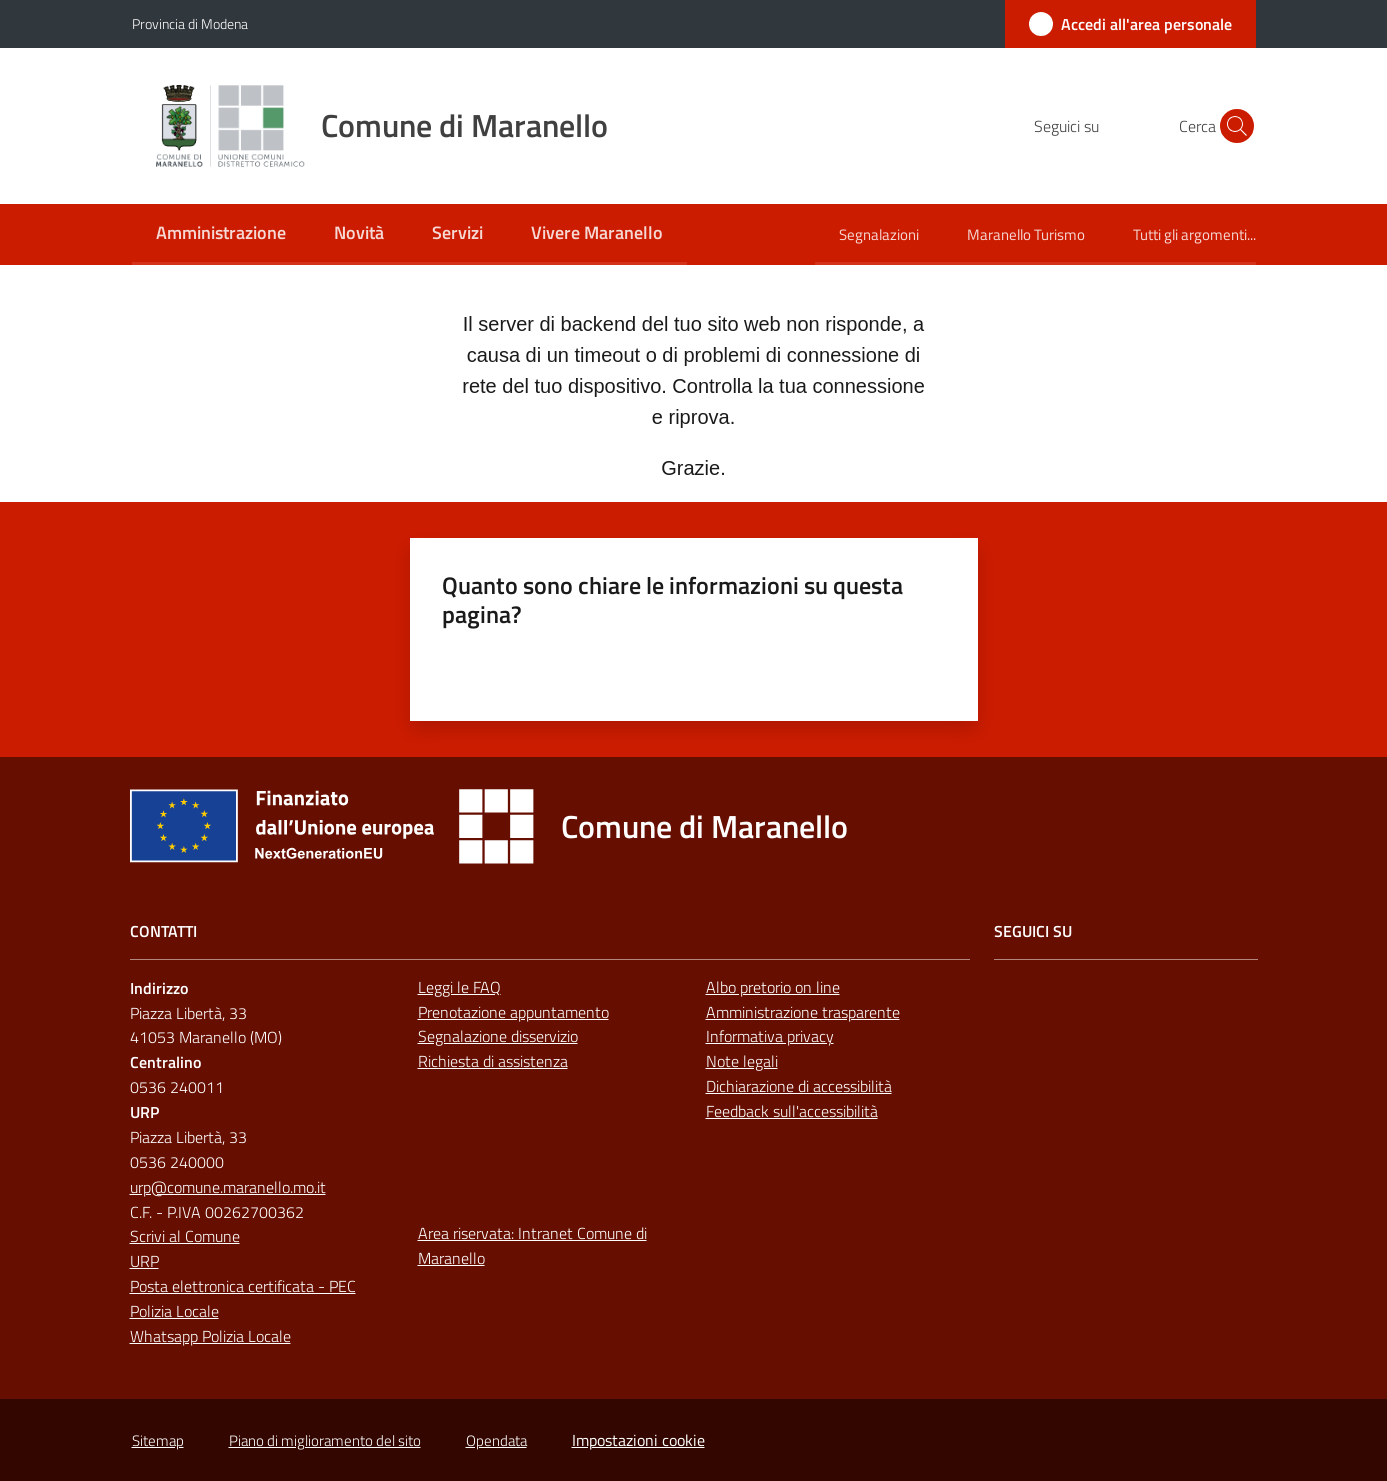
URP (144, 1261)
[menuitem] (221, 234)
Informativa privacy (770, 1036)
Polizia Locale (174, 1311)
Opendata (496, 1440)
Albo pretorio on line (773, 987)
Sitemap (158, 1440)
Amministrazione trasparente (803, 1012)
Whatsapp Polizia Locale (210, 1336)
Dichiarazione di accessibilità (799, 1086)
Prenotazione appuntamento (513, 1012)
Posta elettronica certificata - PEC (243, 1286)
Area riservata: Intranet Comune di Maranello (532, 1245)
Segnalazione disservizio (498, 1036)
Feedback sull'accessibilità (792, 1111)
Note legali (742, 1061)
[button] (1232, 126)
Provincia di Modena (190, 23)
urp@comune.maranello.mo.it (228, 1187)
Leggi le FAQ (459, 987)
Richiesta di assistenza (493, 1061)
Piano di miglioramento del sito (325, 1440)
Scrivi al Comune (185, 1236)
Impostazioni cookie (638, 1440)
